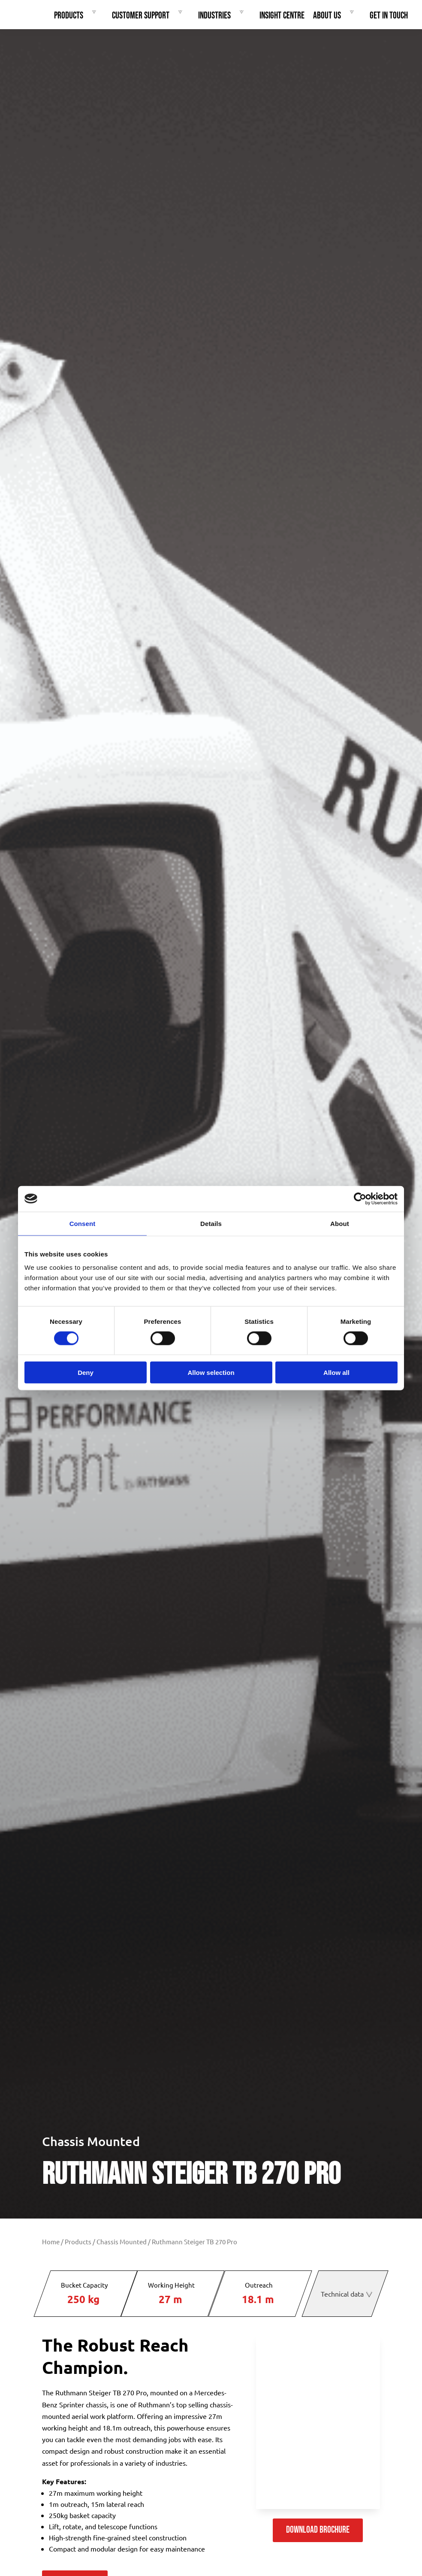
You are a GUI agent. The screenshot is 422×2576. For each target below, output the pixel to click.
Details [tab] (211, 1223)
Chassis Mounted (91, 2141)
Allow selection (210, 1372)
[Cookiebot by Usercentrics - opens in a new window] (360, 1198)
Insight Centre (281, 15)
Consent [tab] (82, 1223)
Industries (223, 15)
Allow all (336, 1372)
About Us (336, 15)
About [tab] (339, 1223)
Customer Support (149, 15)
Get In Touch (389, 15)
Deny (85, 1372)
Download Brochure (318, 2530)
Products (77, 15)
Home (51, 2241)
